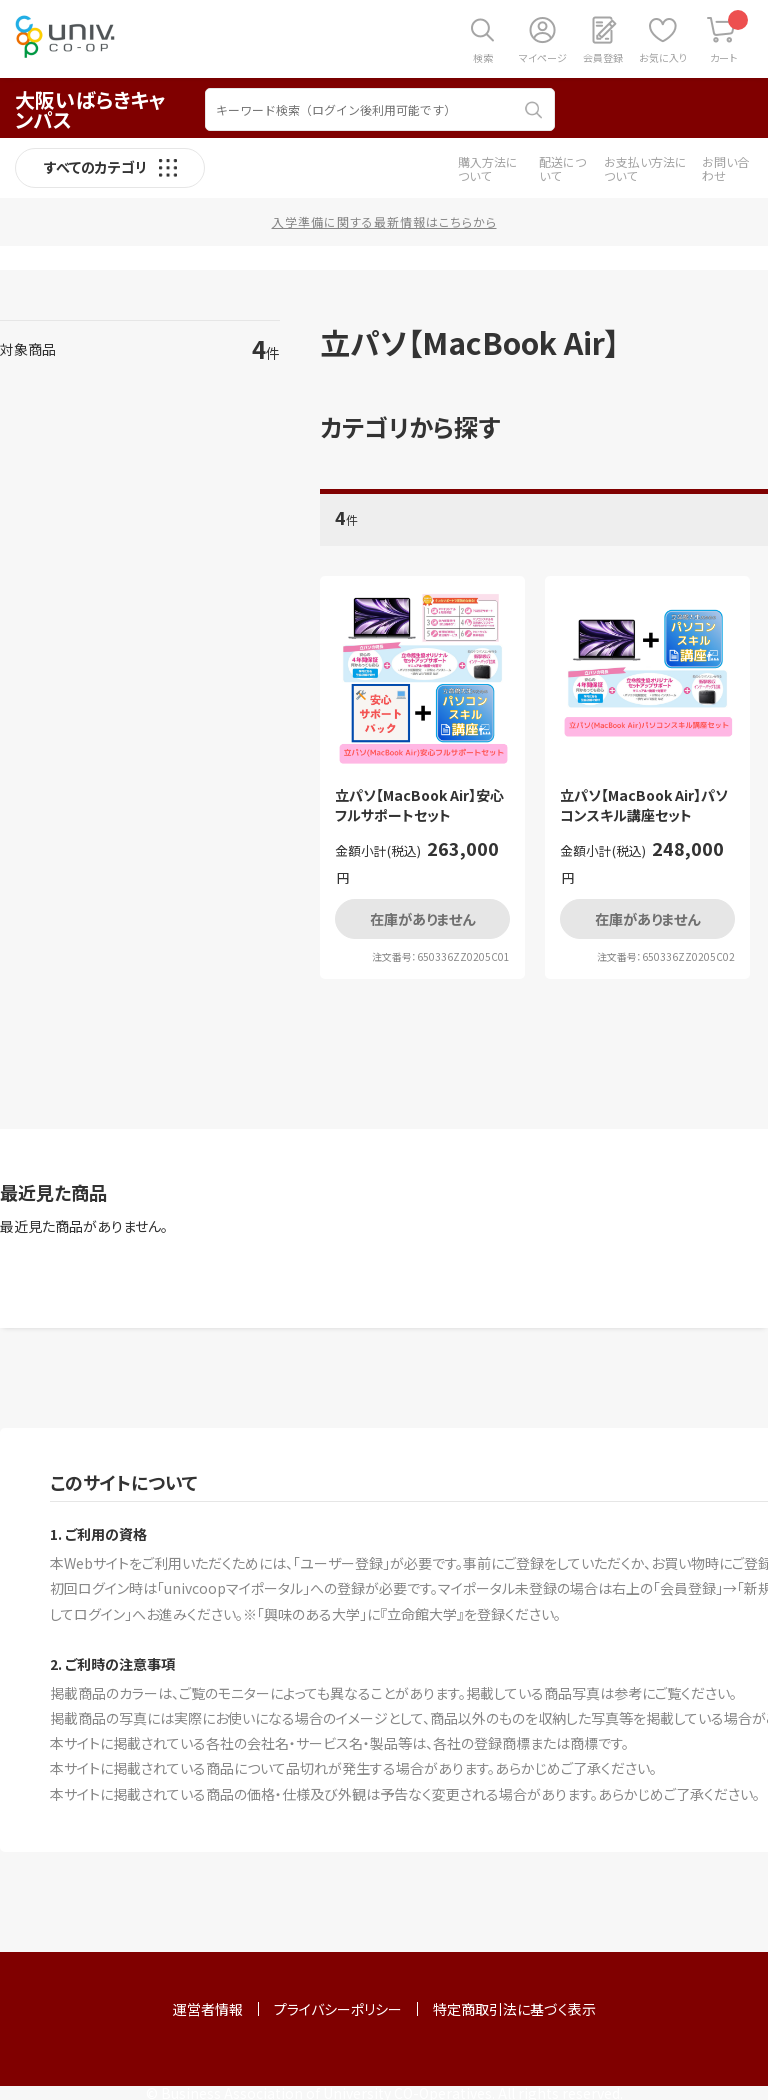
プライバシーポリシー (338, 2009)
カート (729, 37)
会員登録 (603, 57)
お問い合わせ (725, 168)
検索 (483, 57)
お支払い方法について (645, 168)
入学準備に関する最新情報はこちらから (384, 221)
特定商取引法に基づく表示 (514, 2009)
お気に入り (663, 57)
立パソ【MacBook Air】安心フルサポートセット (419, 805)
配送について (562, 168)
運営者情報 (208, 2009)
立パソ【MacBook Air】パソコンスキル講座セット (644, 805)
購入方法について (488, 168)
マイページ (543, 57)
